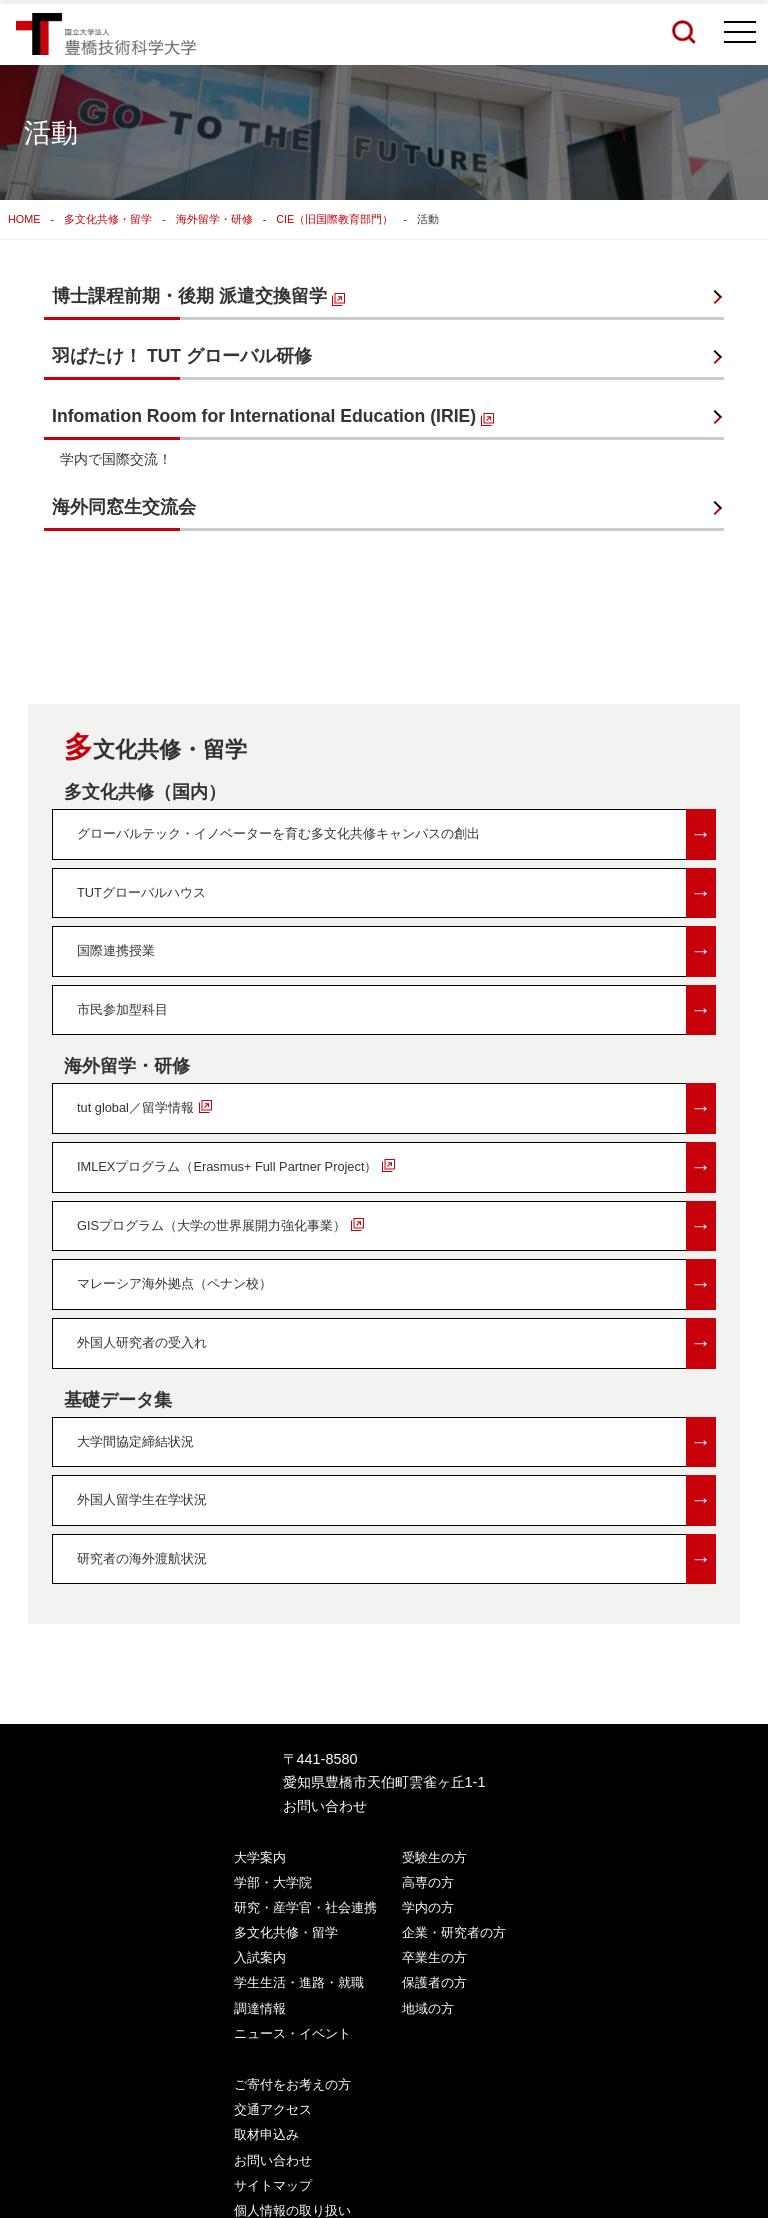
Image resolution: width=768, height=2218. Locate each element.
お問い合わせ (325, 1806)
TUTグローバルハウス (396, 893)
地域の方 (428, 2008)
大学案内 (260, 1857)
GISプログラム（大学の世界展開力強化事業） (396, 1226)
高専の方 (428, 1882)
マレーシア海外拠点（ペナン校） (396, 1284)
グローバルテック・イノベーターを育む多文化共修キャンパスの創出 (396, 834)
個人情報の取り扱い (292, 2210)
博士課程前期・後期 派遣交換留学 (198, 296)
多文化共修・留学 (108, 219)
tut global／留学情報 (396, 1108)
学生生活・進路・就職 (299, 1982)
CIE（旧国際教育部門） (334, 219)
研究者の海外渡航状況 (396, 1559)
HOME (24, 219)
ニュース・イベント (292, 2033)
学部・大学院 (273, 1882)
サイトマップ (273, 2185)
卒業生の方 (434, 1957)
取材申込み (266, 2134)
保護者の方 (434, 1982)
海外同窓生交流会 (124, 507)
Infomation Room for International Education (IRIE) (273, 416)
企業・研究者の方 (454, 1932)
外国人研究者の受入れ (396, 1343)
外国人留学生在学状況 (396, 1500)
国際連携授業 (396, 951)
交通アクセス (273, 2109)
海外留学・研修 (214, 219)
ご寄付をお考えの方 (292, 2084)
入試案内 (260, 1957)
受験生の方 (434, 1857)
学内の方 (428, 1907)
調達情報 (260, 2008)
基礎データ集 (118, 1400)
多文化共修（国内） (145, 792)
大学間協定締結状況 (396, 1442)
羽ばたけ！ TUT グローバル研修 (182, 356)
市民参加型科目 (396, 1010)
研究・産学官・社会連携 (305, 1907)
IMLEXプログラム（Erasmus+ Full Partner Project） (396, 1167)
